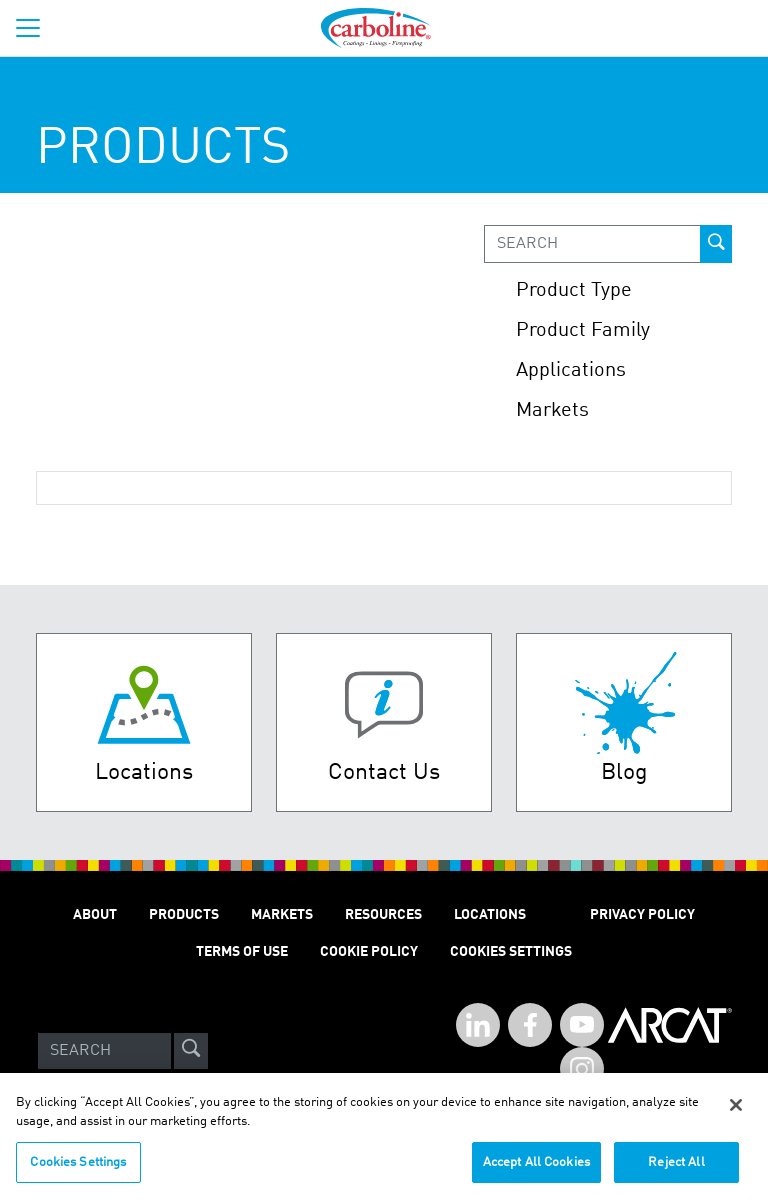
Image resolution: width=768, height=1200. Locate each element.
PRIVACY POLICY (642, 915)
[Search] (104, 1051)
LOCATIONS (490, 915)
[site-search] (191, 1051)
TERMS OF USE (242, 952)
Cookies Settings (78, 1169)
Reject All (676, 1169)
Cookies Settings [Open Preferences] (511, 952)
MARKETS (282, 915)
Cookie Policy (369, 952)
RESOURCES (383, 915)
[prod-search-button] (716, 244)
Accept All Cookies (536, 1169)
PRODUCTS (184, 915)
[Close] (736, 1112)
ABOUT (95, 915)
